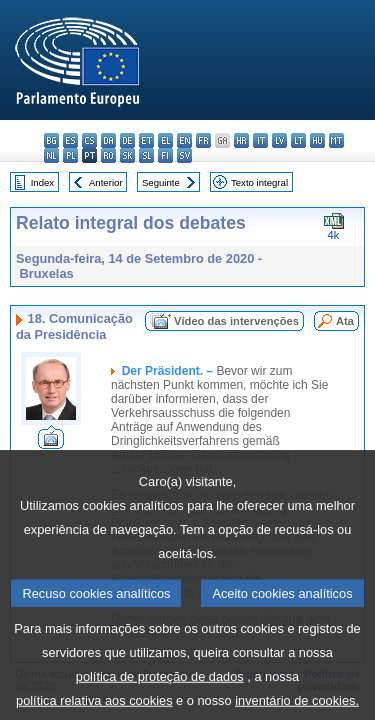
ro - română (108, 155)
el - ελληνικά (165, 140)
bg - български (51, 140)
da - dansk (108, 140)
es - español (70, 140)
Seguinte (161, 182)
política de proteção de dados (160, 696)
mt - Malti (336, 140)
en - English (184, 140)
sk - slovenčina (127, 155)
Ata (345, 321)
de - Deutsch (127, 140)
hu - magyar (317, 140)
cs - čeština (89, 140)
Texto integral (259, 182)
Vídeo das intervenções (236, 321)
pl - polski (70, 155)
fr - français (203, 140)
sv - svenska (184, 155)
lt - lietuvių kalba (298, 140)
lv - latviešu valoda (279, 140)
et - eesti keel (146, 140)
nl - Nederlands (51, 155)
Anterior (106, 182)
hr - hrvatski (241, 140)
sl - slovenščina (146, 155)
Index (42, 182)
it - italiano (260, 140)
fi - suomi (165, 155)
